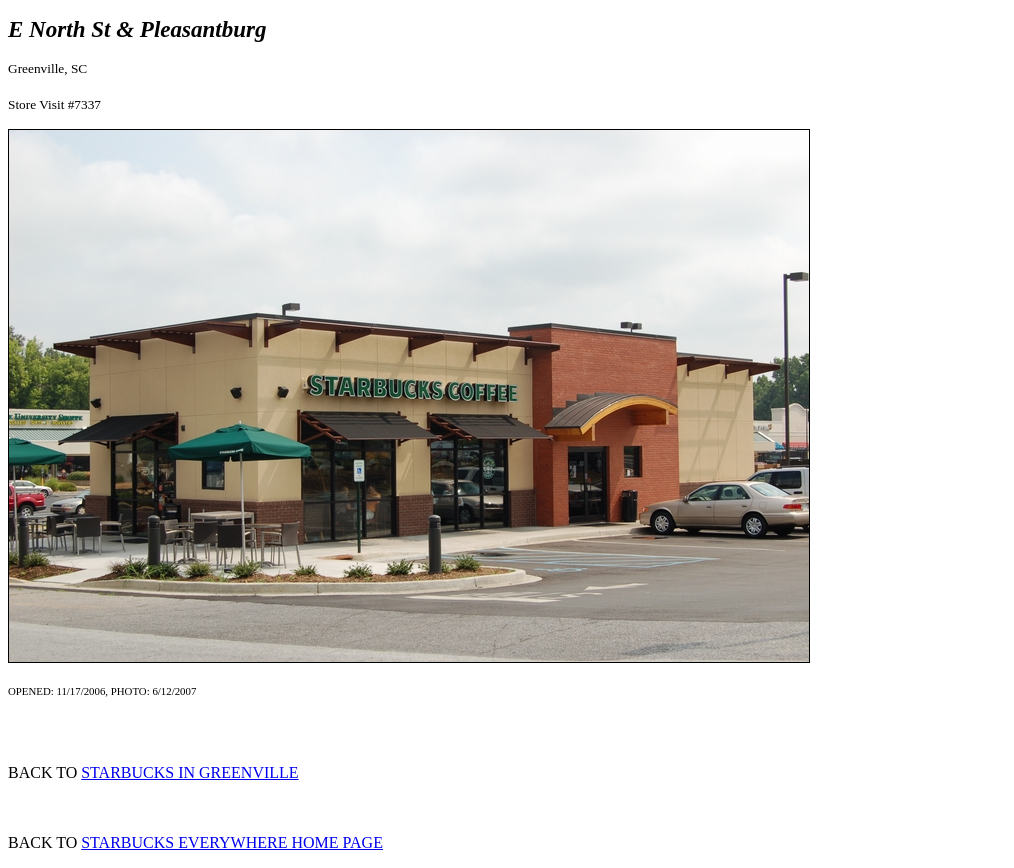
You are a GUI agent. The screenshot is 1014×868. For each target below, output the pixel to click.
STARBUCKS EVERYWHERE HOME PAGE (232, 842)
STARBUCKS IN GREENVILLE (189, 772)
